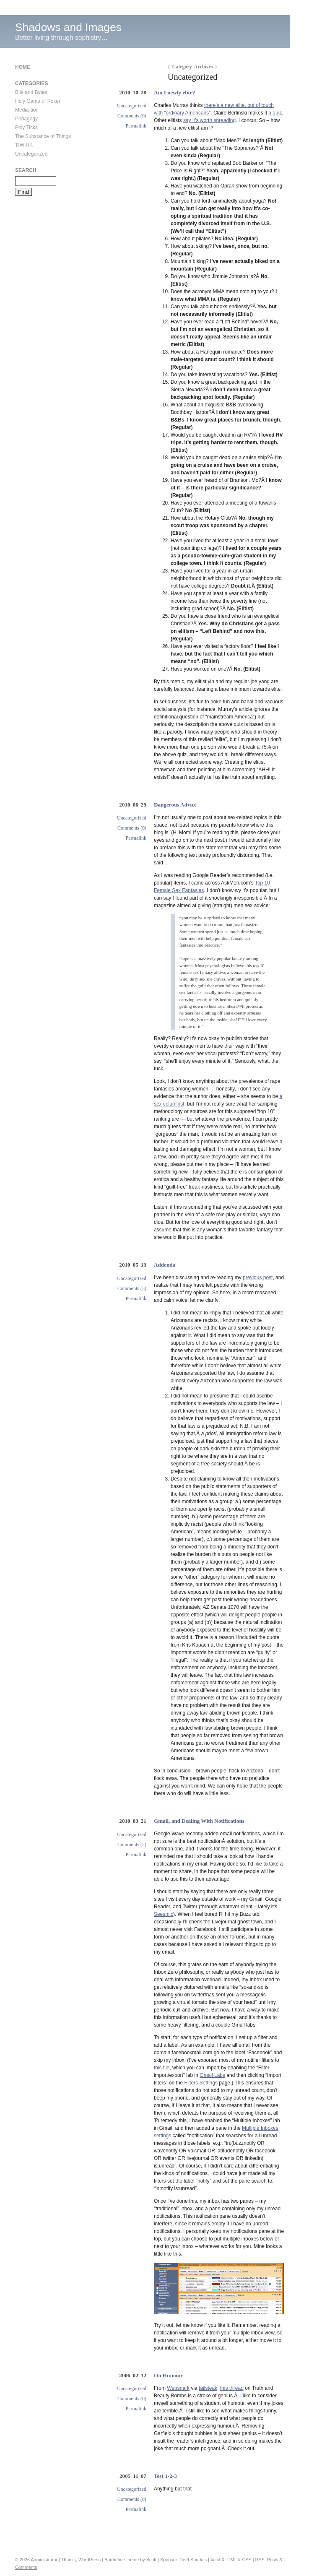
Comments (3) (131, 1288)
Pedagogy (26, 119)
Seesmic (163, 1914)
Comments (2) (131, 1844)
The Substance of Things (43, 136)
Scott (151, 2559)
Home (22, 67)
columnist (173, 1104)
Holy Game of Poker (37, 101)
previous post (258, 1277)
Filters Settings (201, 2083)
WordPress (89, 2559)
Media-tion (27, 110)
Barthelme (114, 2559)
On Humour (168, 2375)
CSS (247, 2559)
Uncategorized (131, 106)
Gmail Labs (212, 2075)
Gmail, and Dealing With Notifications (199, 1821)
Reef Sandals (193, 2559)
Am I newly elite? (174, 92)
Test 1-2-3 (165, 2476)
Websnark (178, 2388)
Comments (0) (131, 116)
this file (161, 2068)
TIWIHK (24, 145)
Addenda (164, 1265)
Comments (26, 2567)
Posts (272, 2559)
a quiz (275, 113)
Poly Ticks (26, 127)
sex (158, 1104)
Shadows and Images (68, 27)
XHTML (228, 2559)
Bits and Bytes (31, 92)
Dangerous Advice (175, 804)
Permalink (136, 126)
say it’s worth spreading (209, 120)
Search (25, 170)
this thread (232, 2388)
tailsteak (208, 2388)
